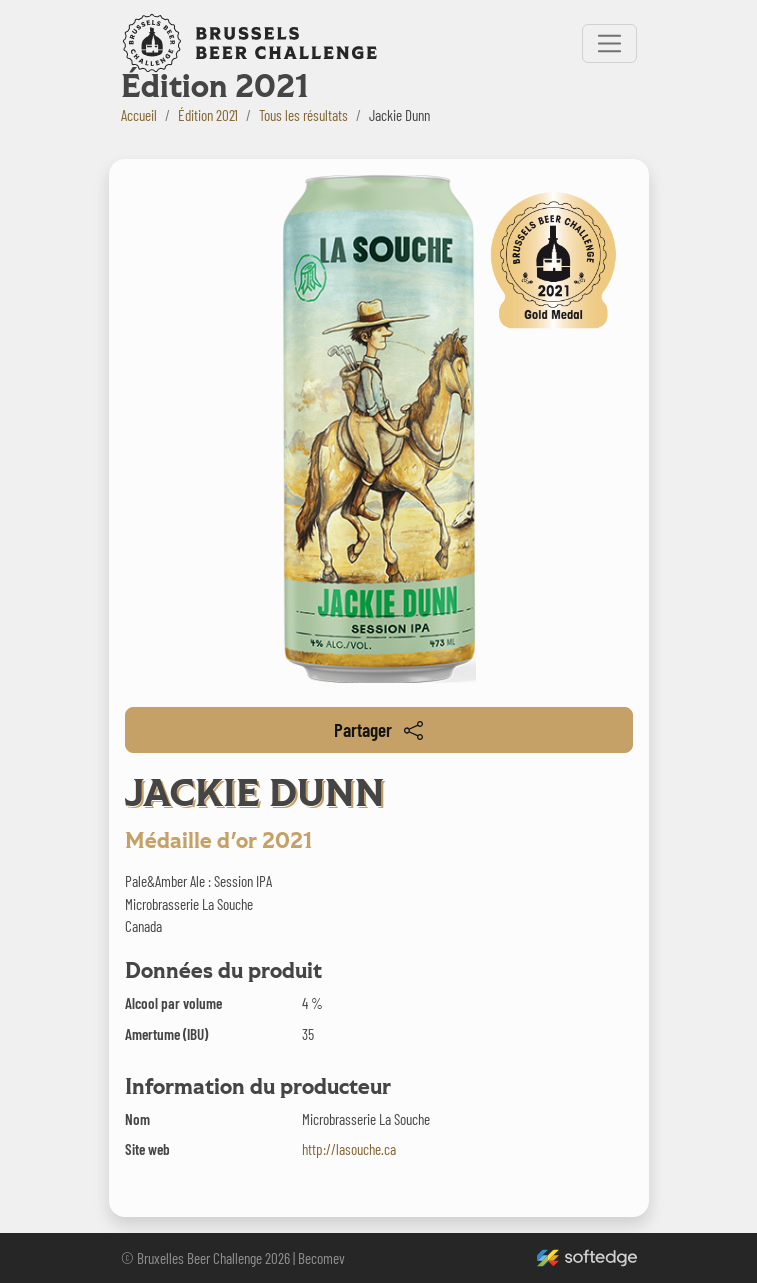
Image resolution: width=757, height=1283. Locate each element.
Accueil (139, 115)
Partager (378, 729)
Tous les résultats (303, 115)
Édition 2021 (208, 115)
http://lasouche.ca (349, 1149)
